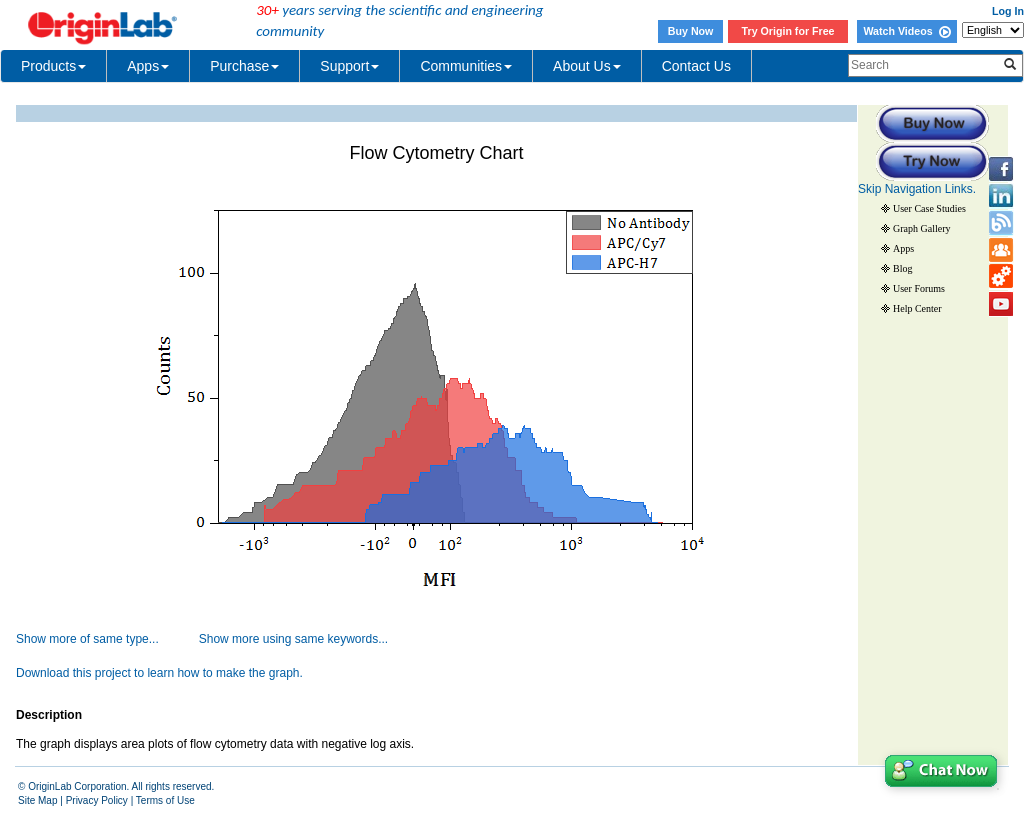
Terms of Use (165, 800)
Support (349, 66)
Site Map (37, 800)
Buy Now (691, 31)
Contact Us (696, 66)
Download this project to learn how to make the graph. (159, 673)
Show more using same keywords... (293, 639)
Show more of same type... (87, 639)
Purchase (244, 66)
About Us (587, 66)
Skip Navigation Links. (917, 189)
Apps (148, 66)
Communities (466, 66)
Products (53, 66)
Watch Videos (906, 31)
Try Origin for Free (788, 31)
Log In (1008, 11)
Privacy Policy (97, 800)
